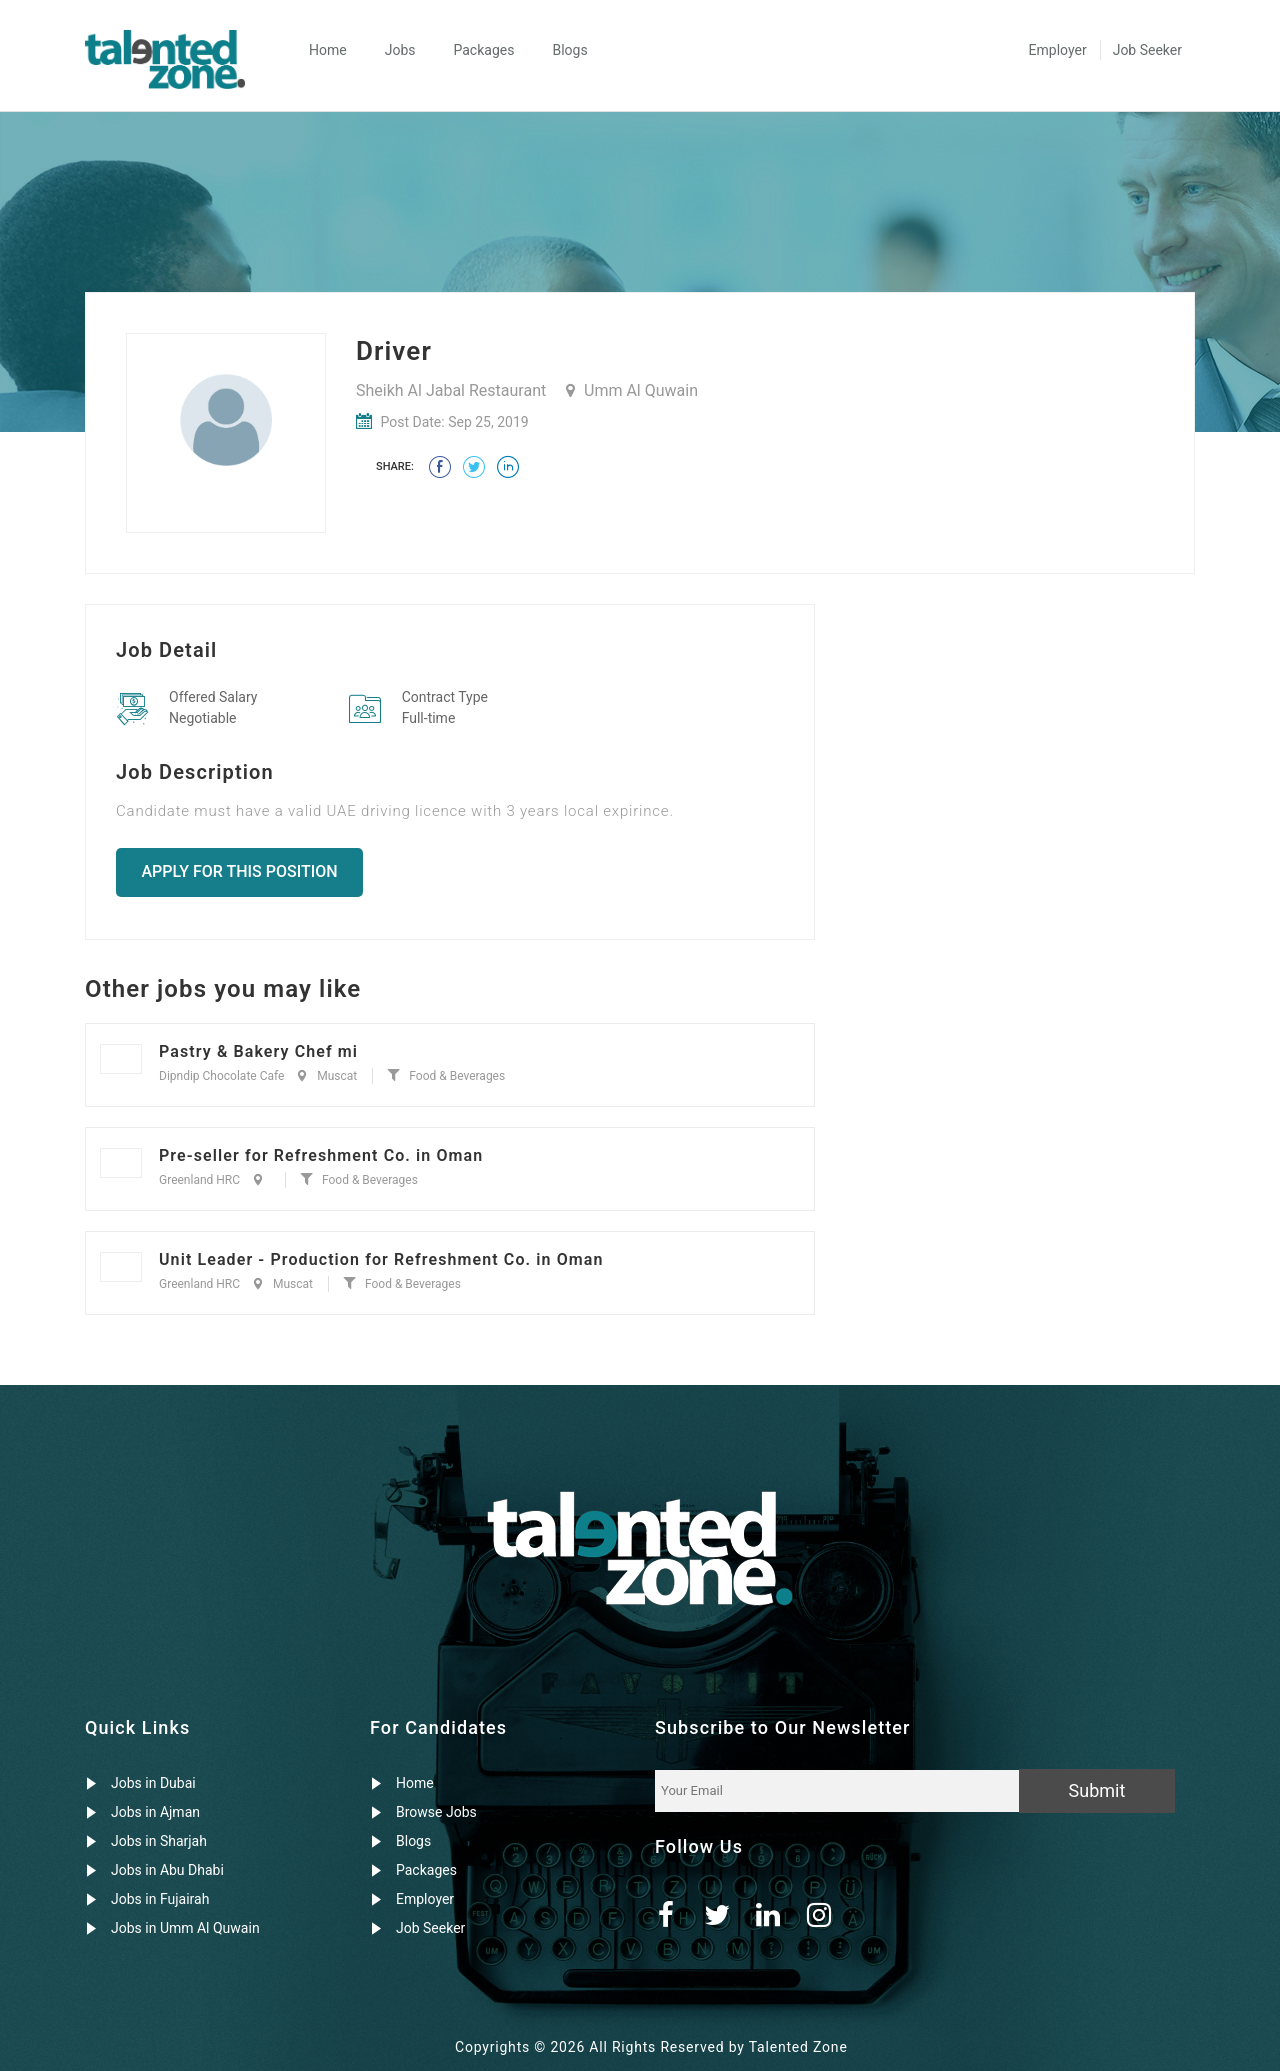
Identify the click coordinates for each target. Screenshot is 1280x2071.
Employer (1058, 50)
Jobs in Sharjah (159, 1841)
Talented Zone (798, 2047)
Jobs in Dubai (153, 1783)
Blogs (569, 50)
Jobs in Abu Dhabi (167, 1870)
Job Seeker (1147, 50)
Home (328, 50)
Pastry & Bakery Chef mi (258, 1051)
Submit (1097, 1790)
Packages (483, 50)
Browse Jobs (436, 1812)
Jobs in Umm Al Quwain (185, 1928)
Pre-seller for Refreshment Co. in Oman (321, 1155)
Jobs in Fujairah (160, 1899)
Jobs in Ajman (155, 1812)
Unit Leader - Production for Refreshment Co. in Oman (381, 1259)
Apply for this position (240, 871)
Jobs (400, 50)
